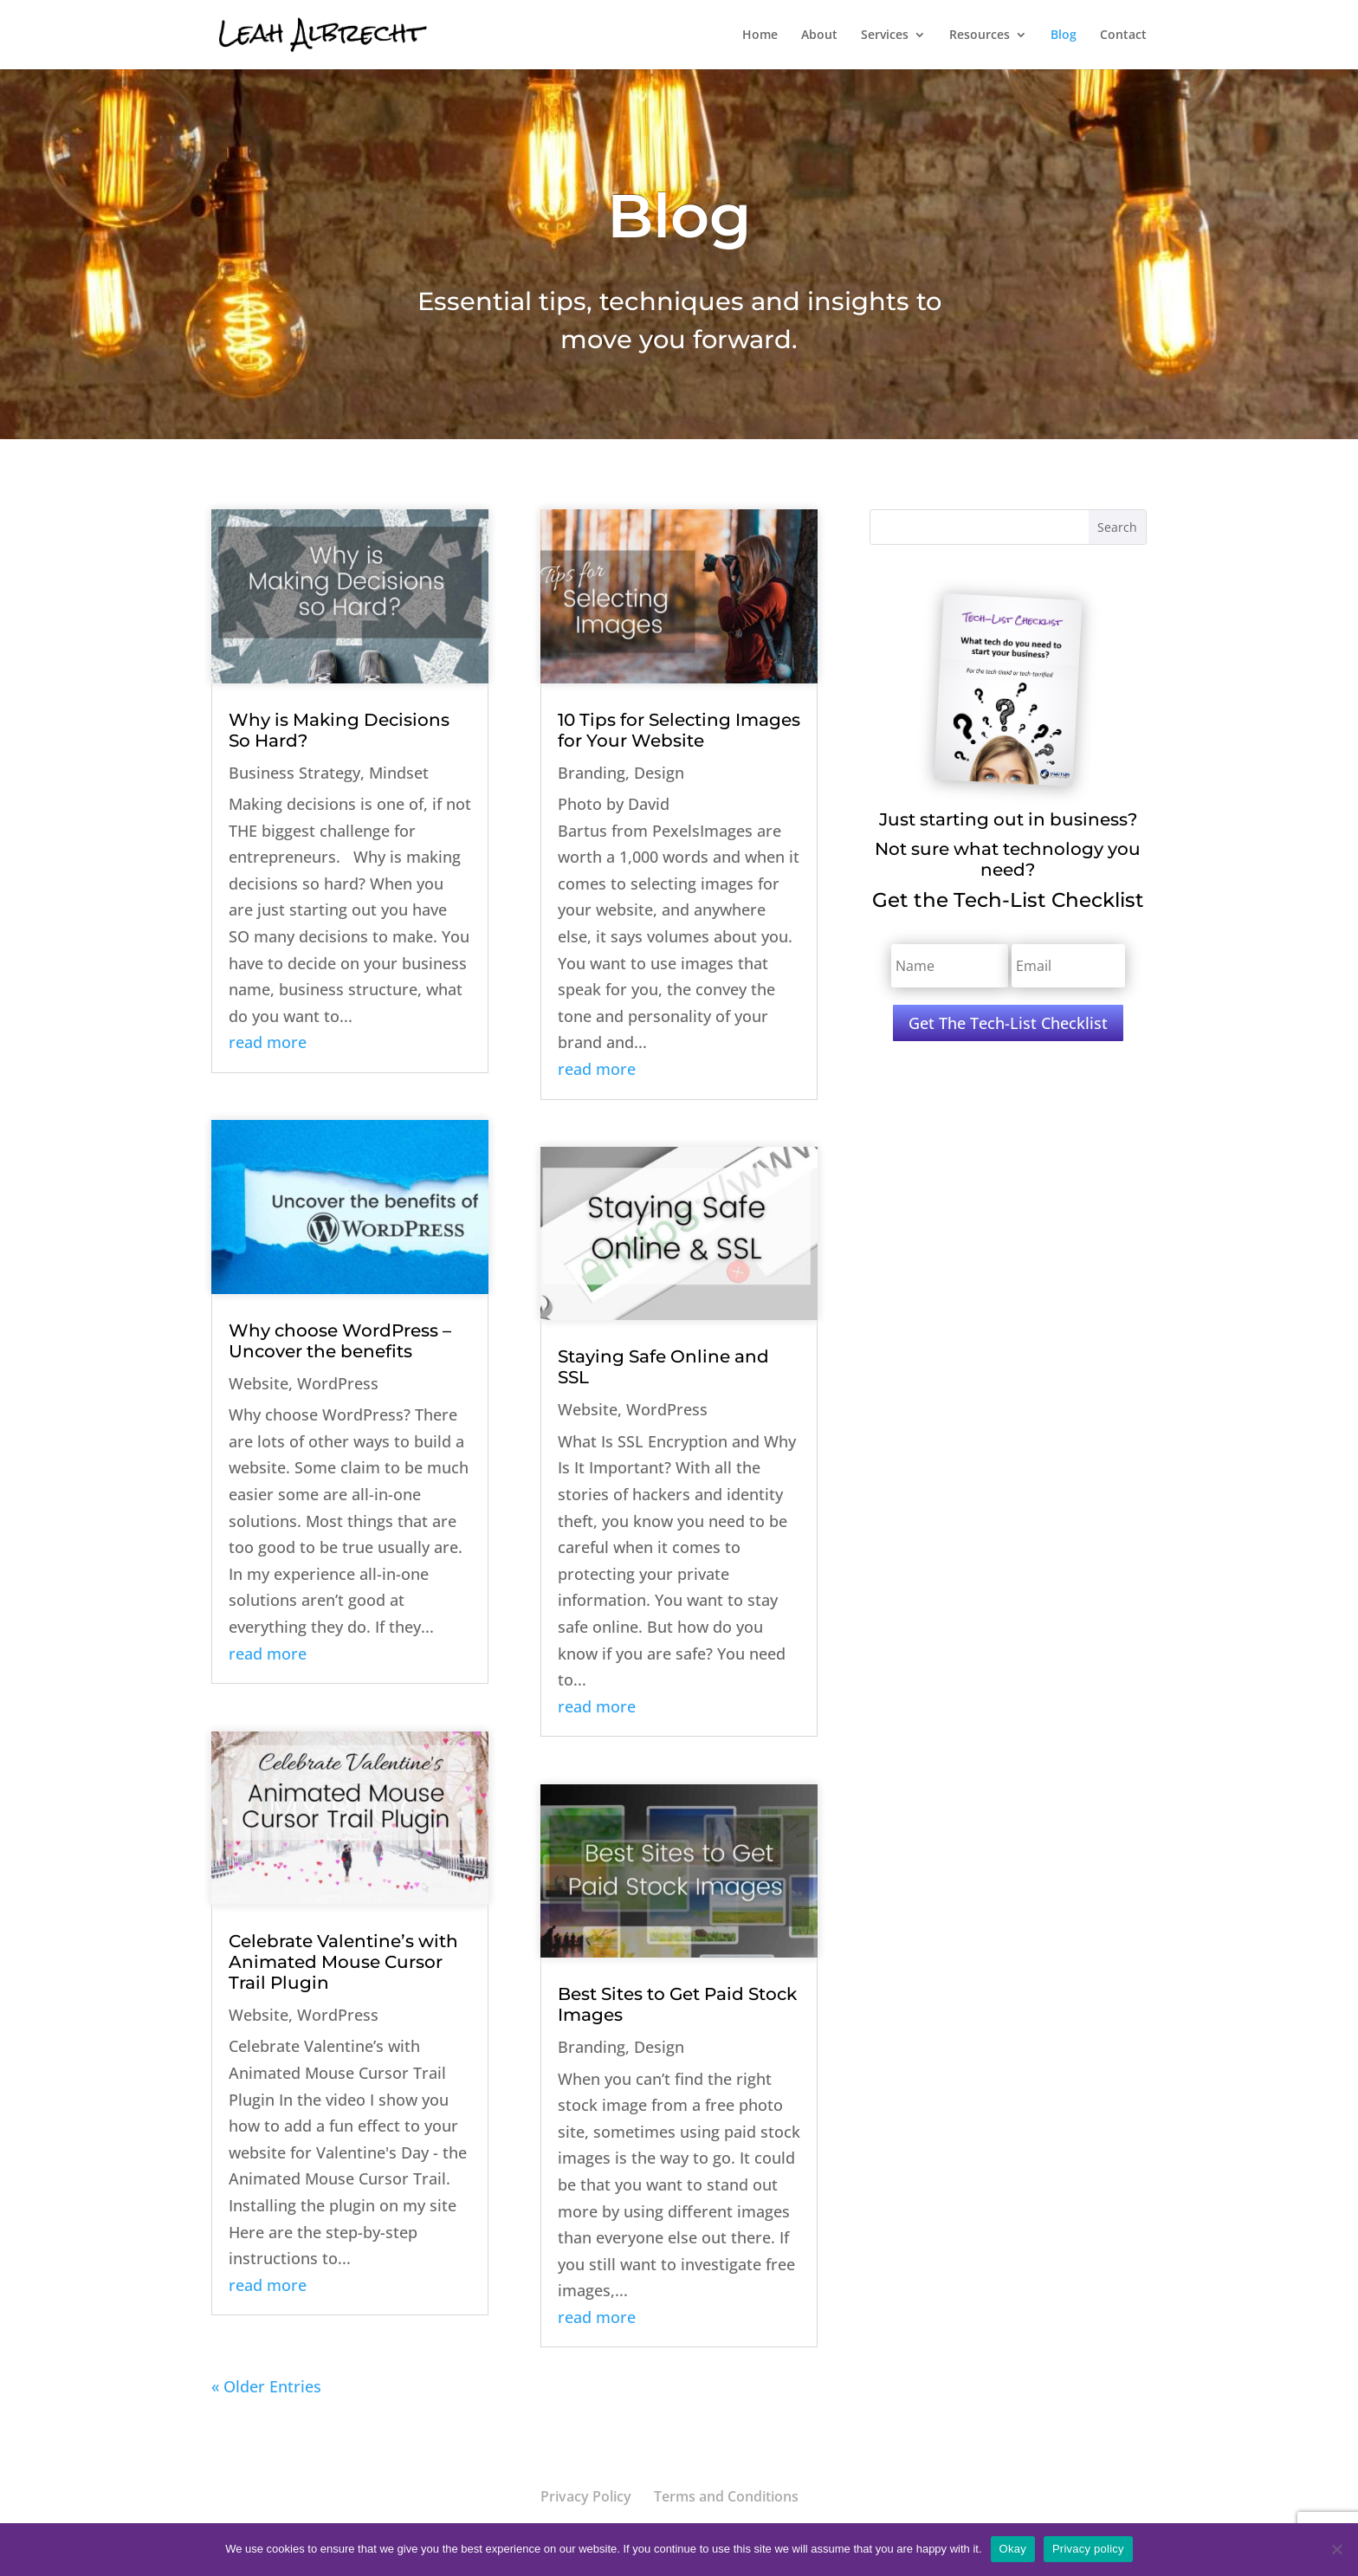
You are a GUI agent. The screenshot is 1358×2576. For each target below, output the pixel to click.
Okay (1012, 2548)
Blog (1064, 35)
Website (258, 1383)
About (819, 35)
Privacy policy (1088, 2548)
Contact (1123, 35)
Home (760, 35)
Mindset (399, 772)
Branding (591, 772)
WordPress (337, 1383)
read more (268, 1042)
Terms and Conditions (726, 2496)
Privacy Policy (585, 2496)
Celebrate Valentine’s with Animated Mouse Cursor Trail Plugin (343, 1962)
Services (885, 35)
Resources (979, 35)
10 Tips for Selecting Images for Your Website (679, 730)
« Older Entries (266, 2386)
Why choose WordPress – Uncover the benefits (340, 1341)
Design (659, 772)
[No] (1336, 2549)
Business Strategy (294, 772)
